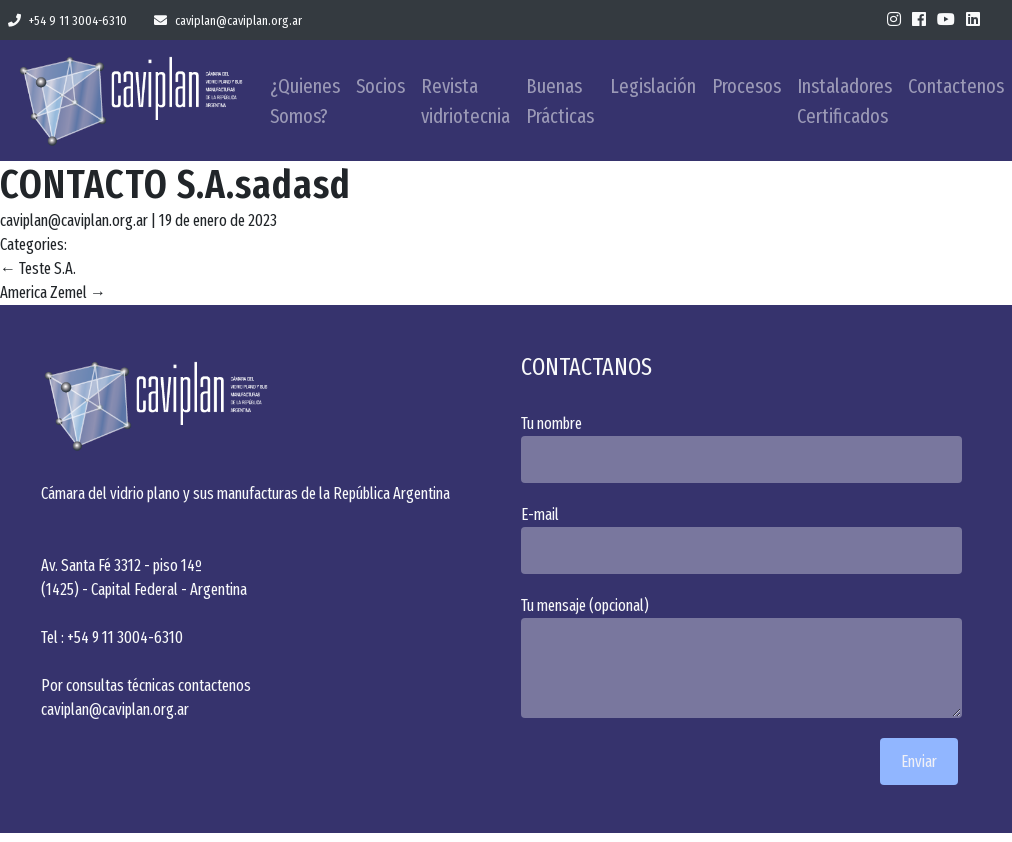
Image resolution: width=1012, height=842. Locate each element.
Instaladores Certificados (844, 101)
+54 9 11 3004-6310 (67, 20)
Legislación (653, 86)
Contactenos (956, 86)
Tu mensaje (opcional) (746, 657)
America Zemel (53, 292)
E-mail (746, 539)
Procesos (746, 86)
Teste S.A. (38, 268)
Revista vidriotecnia (465, 101)
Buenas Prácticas (560, 101)
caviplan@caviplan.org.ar (228, 20)
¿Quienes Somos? (305, 101)
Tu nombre (746, 448)
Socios (380, 86)
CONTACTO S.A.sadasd (175, 185)
